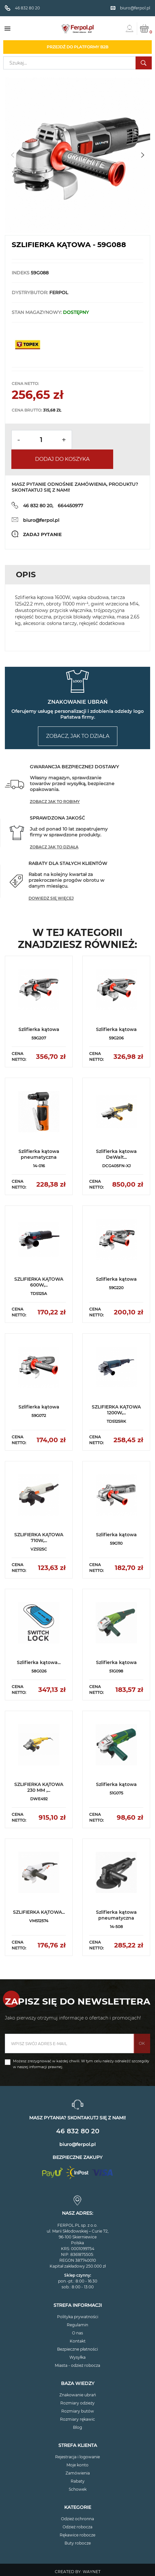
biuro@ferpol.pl (41, 520)
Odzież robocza (77, 2526)
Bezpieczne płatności (77, 2349)
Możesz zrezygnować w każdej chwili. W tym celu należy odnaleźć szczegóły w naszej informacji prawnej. (81, 2064)
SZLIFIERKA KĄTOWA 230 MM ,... (38, 1787)
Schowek (78, 2489)
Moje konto (77, 2464)
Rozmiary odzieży (77, 2403)
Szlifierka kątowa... (39, 1662)
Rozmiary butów (77, 2411)
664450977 (70, 506)
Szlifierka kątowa (38, 1029)
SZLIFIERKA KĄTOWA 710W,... (38, 1537)
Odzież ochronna (77, 2518)
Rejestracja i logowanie (77, 2456)
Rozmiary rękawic (77, 2419)
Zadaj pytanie (42, 534)
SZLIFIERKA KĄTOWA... (39, 1912)
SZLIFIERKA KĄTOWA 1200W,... (116, 1410)
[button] (142, 155)
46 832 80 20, (38, 506)
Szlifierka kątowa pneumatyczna (38, 1154)
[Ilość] (41, 439)
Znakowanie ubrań (77, 2394)
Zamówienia (78, 2473)
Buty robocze (78, 2543)
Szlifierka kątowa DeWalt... (116, 1154)
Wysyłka (77, 2357)
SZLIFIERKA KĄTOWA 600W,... (38, 1282)
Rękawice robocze (77, 2535)
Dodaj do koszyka (62, 459)
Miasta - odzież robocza (77, 2365)
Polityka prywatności (77, 2316)
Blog (77, 2427)
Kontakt (78, 2341)
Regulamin (77, 2324)
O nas (77, 2332)
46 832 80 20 (77, 2131)
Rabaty (78, 2481)
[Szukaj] (77, 62)
